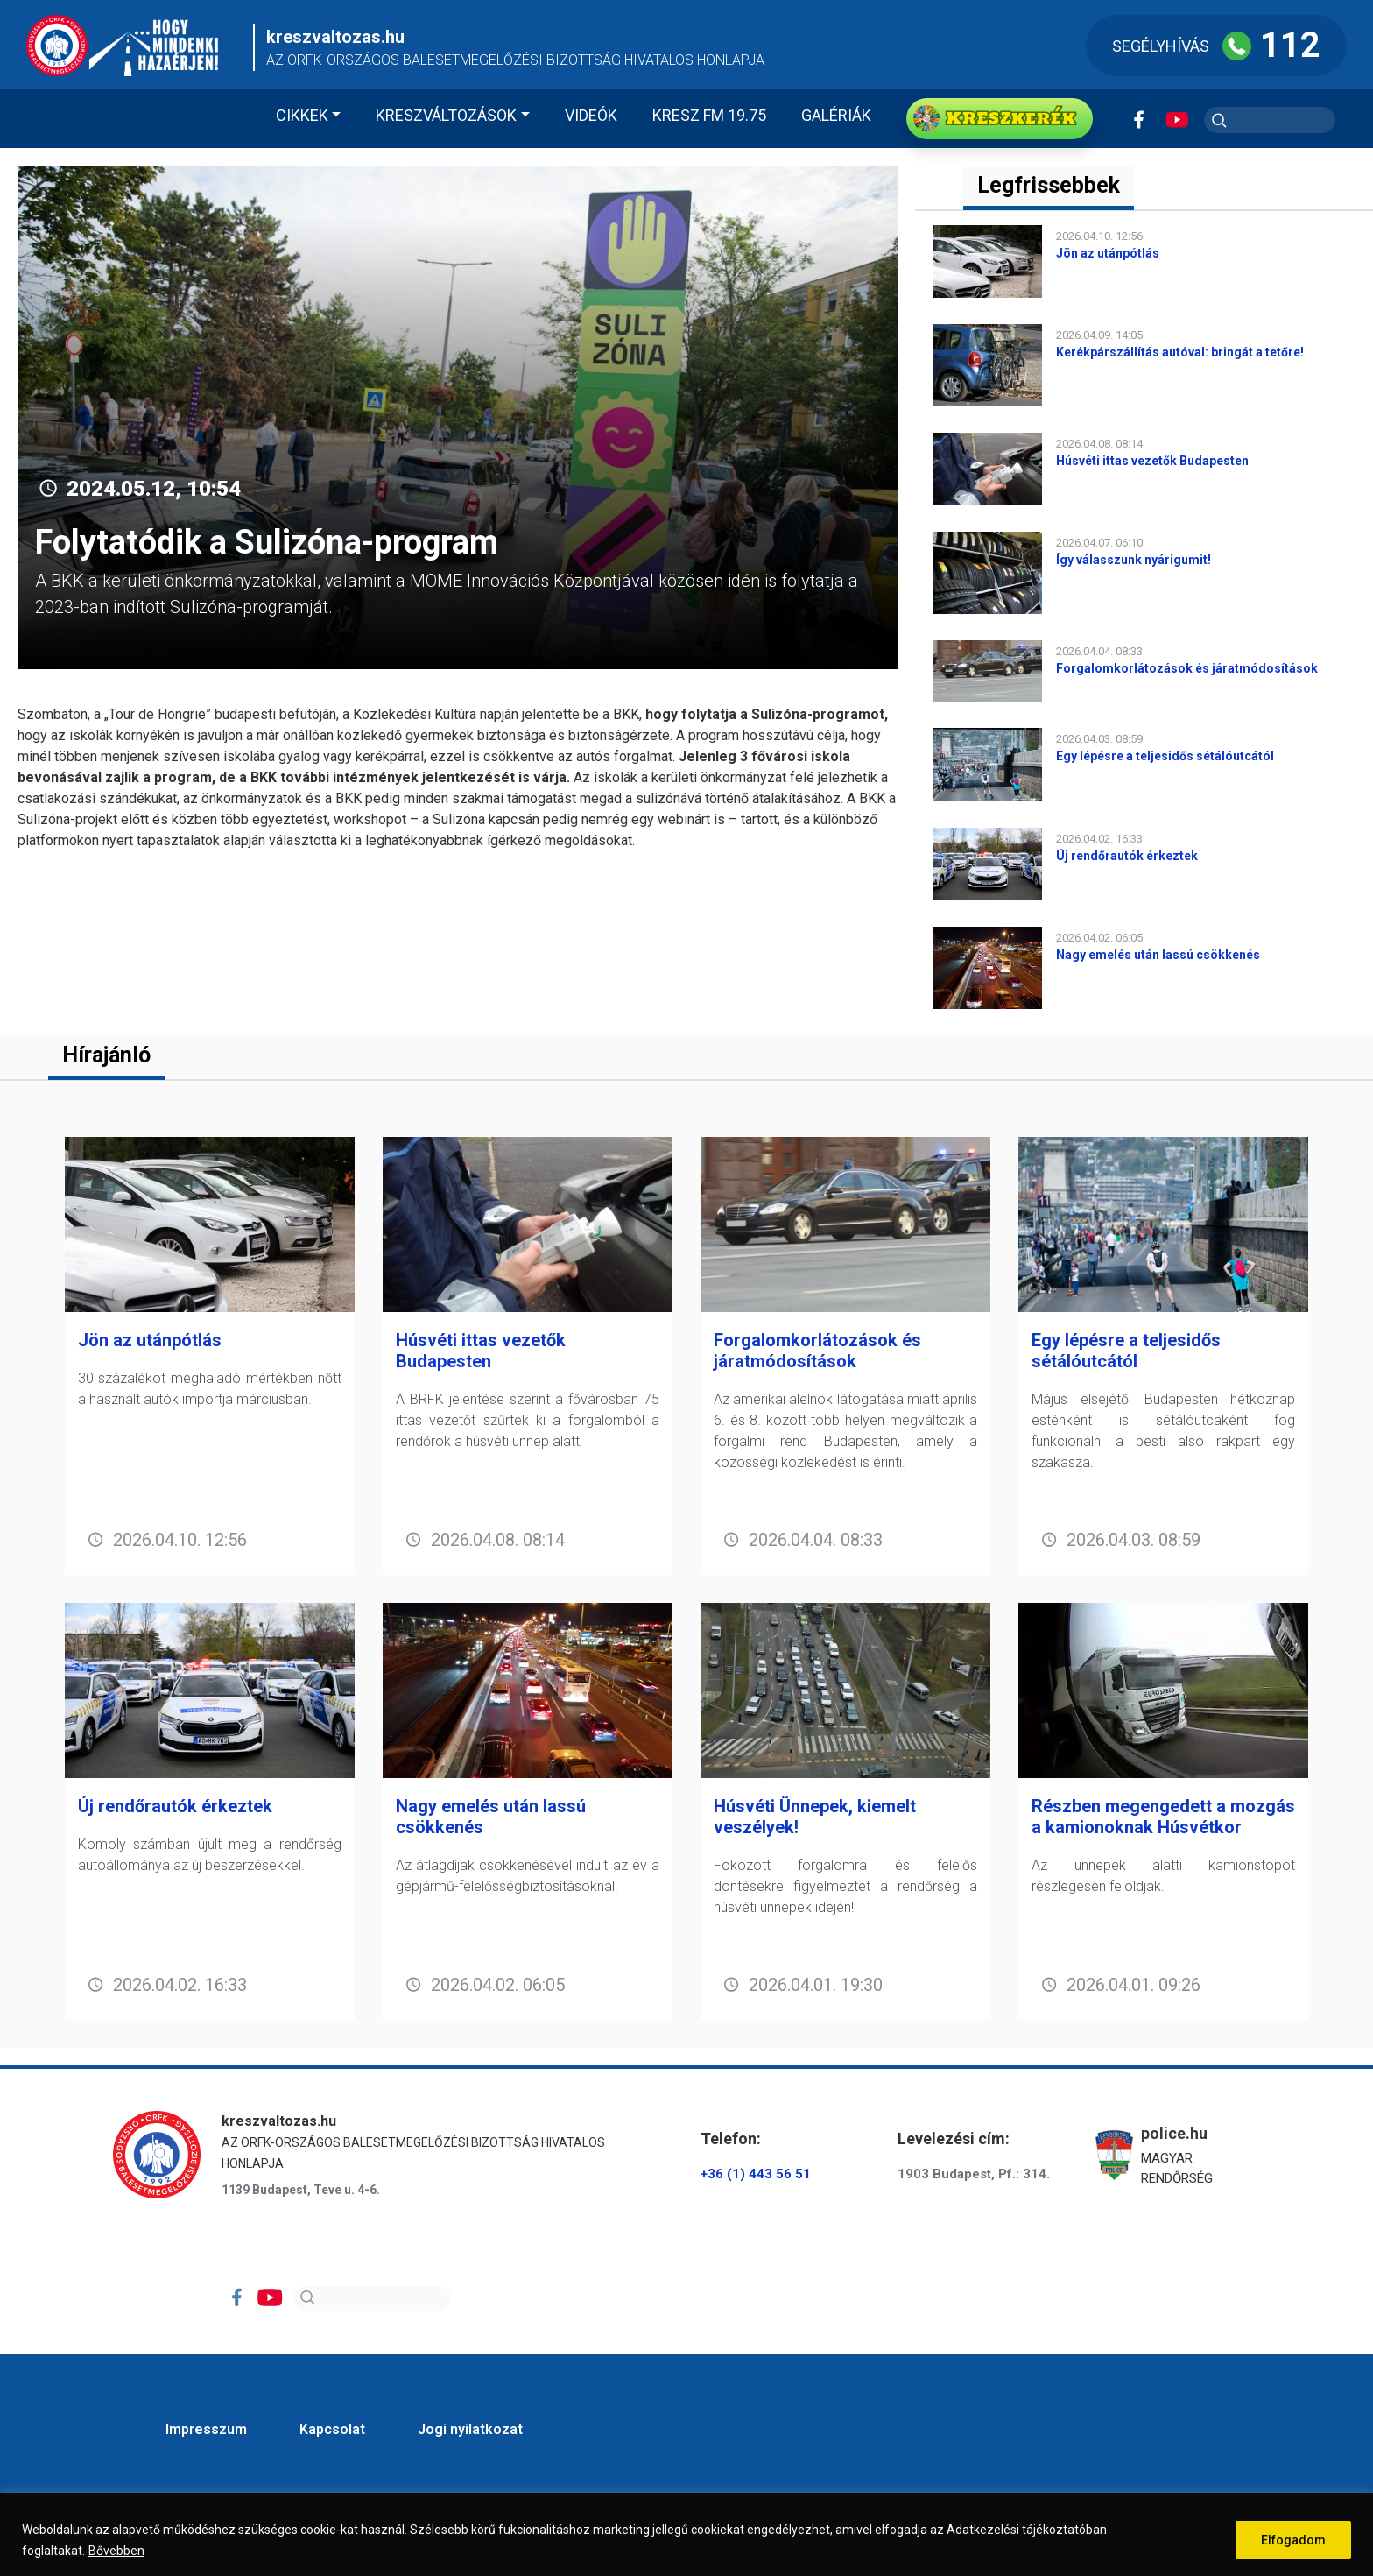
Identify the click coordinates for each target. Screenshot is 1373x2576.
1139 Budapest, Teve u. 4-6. (301, 2190)
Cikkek (302, 115)
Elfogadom (1293, 2540)
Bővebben (116, 2551)
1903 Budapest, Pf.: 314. (974, 2174)
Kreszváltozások (446, 115)
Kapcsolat (332, 2429)
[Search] (372, 2298)
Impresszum (206, 2429)
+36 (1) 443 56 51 (756, 2174)
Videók (591, 115)
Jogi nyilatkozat (470, 2429)
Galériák (836, 115)
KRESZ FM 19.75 (709, 115)
